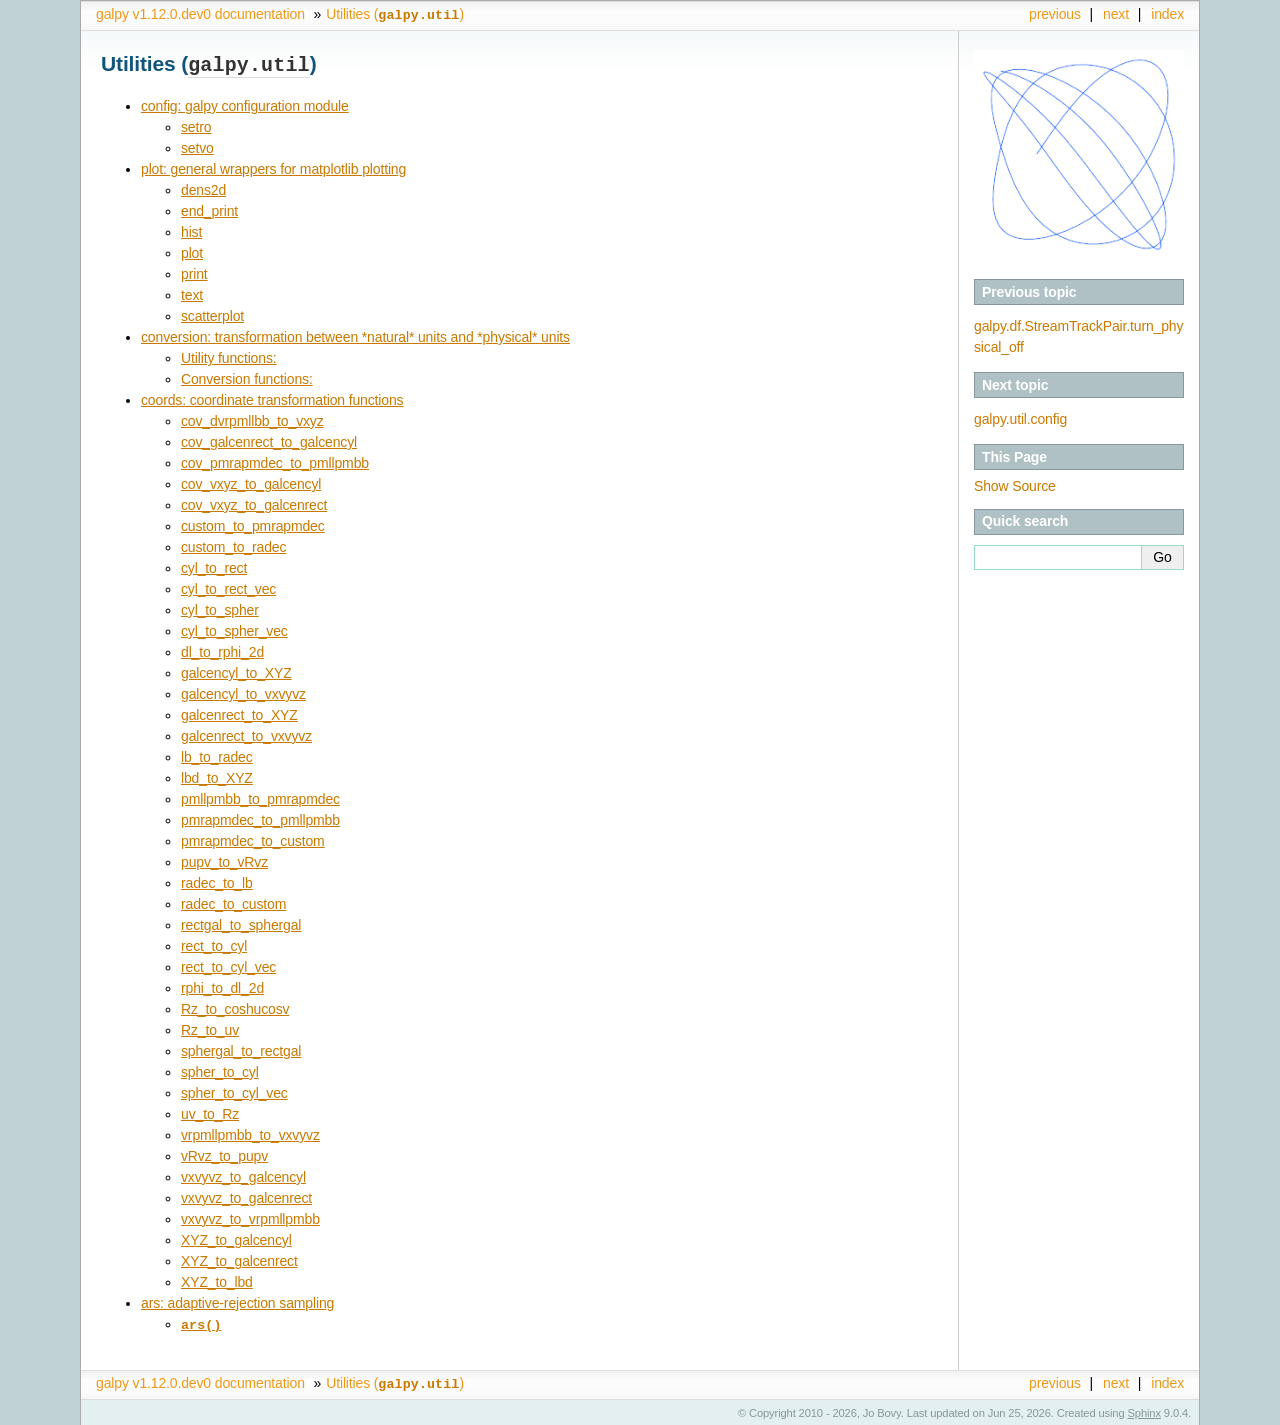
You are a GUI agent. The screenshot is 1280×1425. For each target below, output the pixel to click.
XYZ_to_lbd (217, 1280)
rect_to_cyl (214, 944)
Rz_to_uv (210, 1028)
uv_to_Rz (210, 1112)
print (194, 272)
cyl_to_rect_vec (228, 587)
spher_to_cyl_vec (234, 1091)
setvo (197, 146)
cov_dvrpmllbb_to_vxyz (252, 419)
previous (1055, 14)
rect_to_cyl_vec (228, 965)
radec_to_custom (233, 902)
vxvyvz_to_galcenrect (246, 1196)
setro (196, 125)
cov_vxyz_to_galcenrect (254, 503)
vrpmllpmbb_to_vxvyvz (250, 1133)
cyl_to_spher (220, 608)
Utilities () (395, 14)
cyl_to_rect (214, 566)
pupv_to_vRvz (224, 860)
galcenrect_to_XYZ (239, 713)
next (1116, 14)
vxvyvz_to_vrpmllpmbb (250, 1217)
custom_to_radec (233, 545)
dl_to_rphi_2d (222, 650)
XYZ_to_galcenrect (239, 1259)
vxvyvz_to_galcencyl (243, 1175)
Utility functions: (229, 356)
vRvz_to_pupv (224, 1154)
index (1167, 14)
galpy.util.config (1020, 419)
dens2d (203, 188)
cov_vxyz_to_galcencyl (251, 482)
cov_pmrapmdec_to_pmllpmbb (275, 461)
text (192, 293)
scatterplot (212, 314)
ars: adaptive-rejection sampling (237, 1301)
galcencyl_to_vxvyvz (243, 692)
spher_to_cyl (220, 1070)
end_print (209, 209)
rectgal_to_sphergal (241, 923)
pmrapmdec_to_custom (253, 839)
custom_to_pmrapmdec (253, 524)
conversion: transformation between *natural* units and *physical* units (355, 335)
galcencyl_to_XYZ (236, 671)
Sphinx (1144, 1410)
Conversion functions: (247, 377)
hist (191, 230)
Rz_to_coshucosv (235, 1007)
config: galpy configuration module (245, 104)
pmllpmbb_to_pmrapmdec (260, 797)
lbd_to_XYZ (217, 776)
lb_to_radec (217, 755)
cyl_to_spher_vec (234, 629)
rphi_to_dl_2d (222, 986)
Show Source (1015, 486)
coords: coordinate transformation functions (272, 398)
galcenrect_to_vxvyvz (246, 734)
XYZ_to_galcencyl (236, 1238)
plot (192, 251)
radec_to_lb (217, 881)
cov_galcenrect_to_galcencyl (269, 440)
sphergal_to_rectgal (241, 1049)
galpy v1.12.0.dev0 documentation (200, 14)
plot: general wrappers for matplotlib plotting (273, 167)
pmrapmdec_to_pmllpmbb (260, 818)
